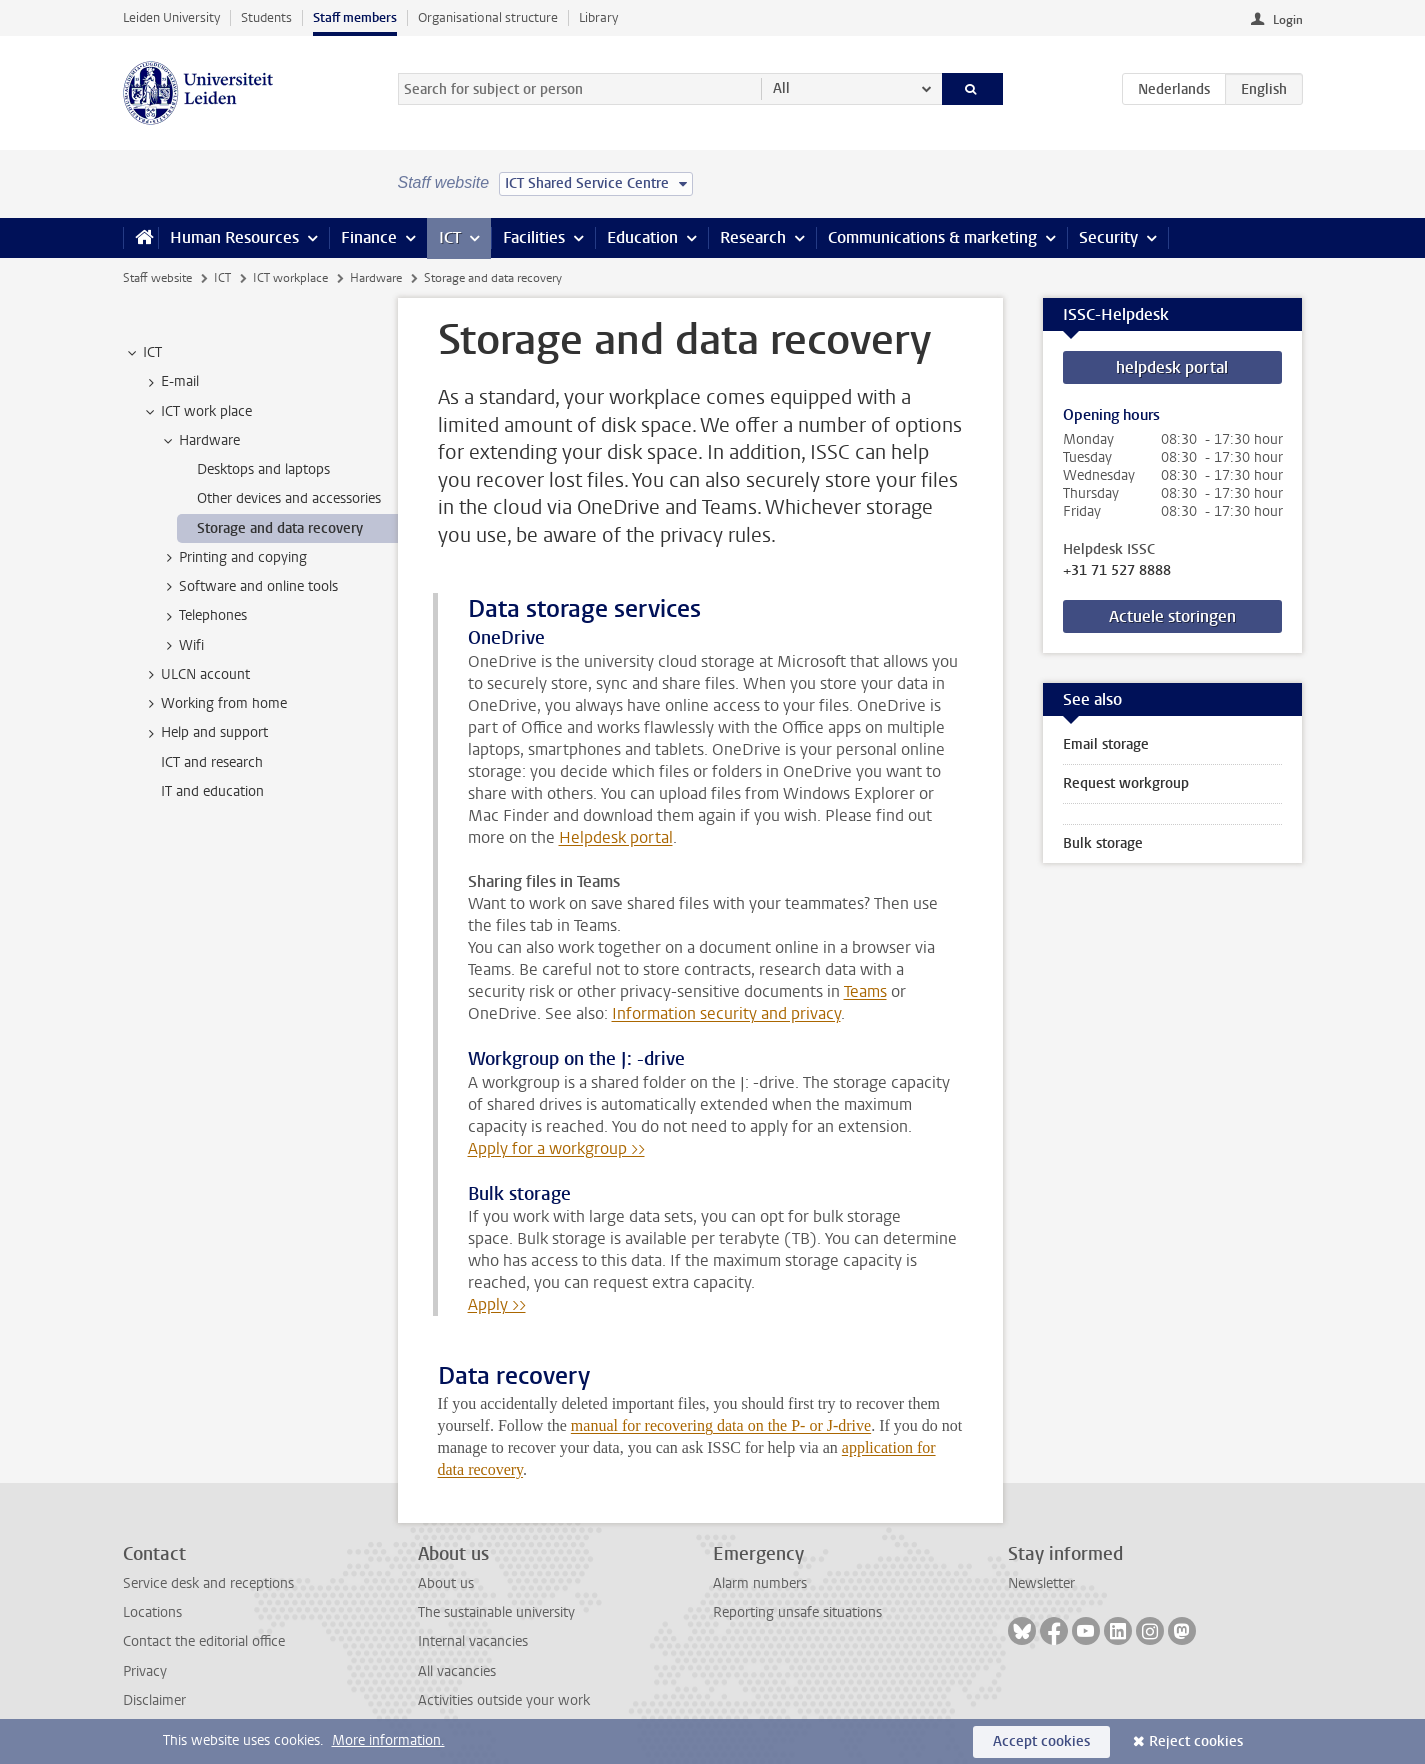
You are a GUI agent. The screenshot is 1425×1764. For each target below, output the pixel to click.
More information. (388, 1740)
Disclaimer (154, 1700)
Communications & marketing (932, 237)
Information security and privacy (726, 1013)
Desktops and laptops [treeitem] (263, 469)
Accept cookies (1041, 1741)
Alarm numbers (760, 1583)
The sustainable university (496, 1612)
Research (753, 237)
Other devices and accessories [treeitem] (289, 498)
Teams (865, 991)
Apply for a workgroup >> (556, 1148)
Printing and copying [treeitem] (233, 558)
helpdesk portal (1172, 367)
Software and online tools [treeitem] (249, 587)
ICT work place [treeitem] (197, 412)
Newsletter (1041, 1583)
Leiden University (171, 17)
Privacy (145, 1671)
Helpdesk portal (616, 837)
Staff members (355, 17)
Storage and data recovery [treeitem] (280, 528)
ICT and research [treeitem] (212, 762)
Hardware (376, 278)
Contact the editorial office (204, 1641)
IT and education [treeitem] (212, 791)
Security (1108, 237)
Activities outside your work (504, 1700)
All (781, 88)
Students (266, 17)
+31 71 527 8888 (1117, 571)
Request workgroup (1126, 783)
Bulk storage (1103, 843)
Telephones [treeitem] (203, 616)
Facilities (534, 237)
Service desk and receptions (208, 1583)
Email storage (1106, 744)
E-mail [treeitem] (170, 382)
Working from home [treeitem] (214, 704)
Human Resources (234, 237)
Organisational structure (488, 17)
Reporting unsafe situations (797, 1612)
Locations (152, 1612)
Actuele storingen (1172, 616)
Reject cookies (1196, 1741)
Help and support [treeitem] (205, 733)
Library (598, 17)
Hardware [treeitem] (200, 441)
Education (642, 237)
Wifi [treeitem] (182, 646)
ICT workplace (290, 278)
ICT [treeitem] (143, 353)
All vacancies (457, 1671)
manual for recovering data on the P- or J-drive (721, 1425)
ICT (450, 237)
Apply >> (497, 1304)
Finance (369, 237)
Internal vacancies (473, 1641)
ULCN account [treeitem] (196, 675)
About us (446, 1583)
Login (1288, 20)
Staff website (157, 278)
